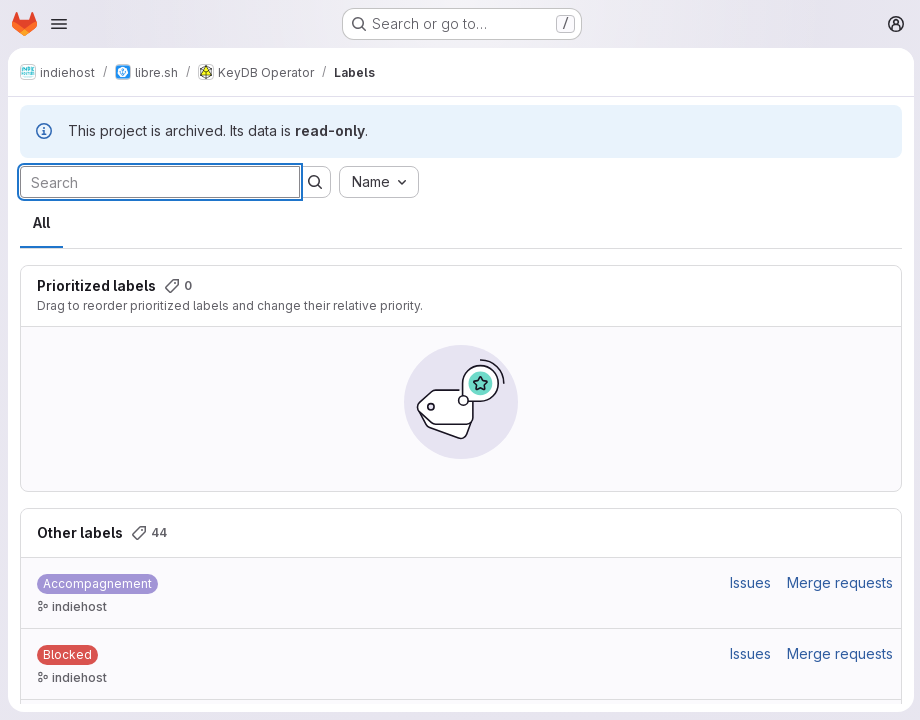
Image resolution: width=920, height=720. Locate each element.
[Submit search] (315, 182)
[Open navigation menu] (59, 24)
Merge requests (838, 582)
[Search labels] (160, 182)
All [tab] (41, 222)
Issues (748, 582)
